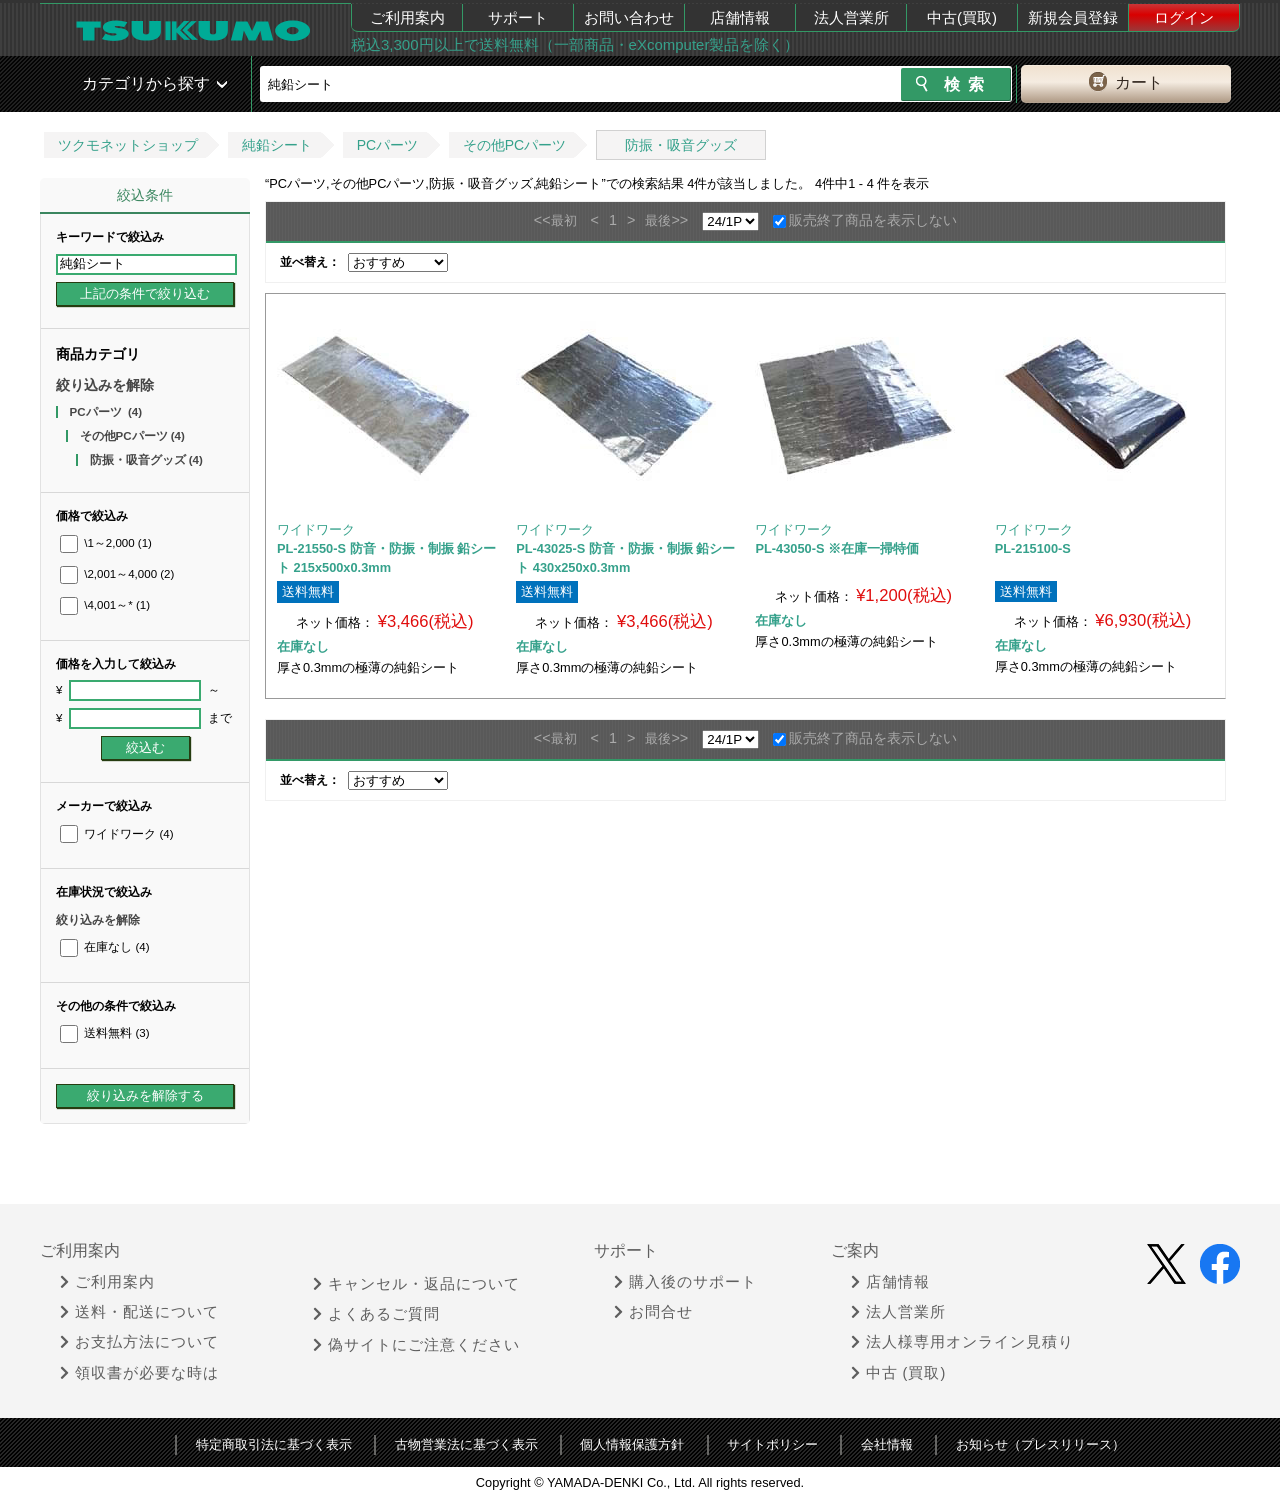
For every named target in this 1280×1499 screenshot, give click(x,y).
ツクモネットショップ (128, 145)
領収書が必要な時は (139, 1373)
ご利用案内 (407, 17)
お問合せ (653, 1312)
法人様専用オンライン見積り (962, 1342)
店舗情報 (740, 17)
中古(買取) (962, 17)
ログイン (1184, 17)
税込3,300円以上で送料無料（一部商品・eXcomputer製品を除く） (575, 44)
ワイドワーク (116, 834)
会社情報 (887, 1444)
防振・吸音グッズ (681, 145)
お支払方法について (139, 1342)
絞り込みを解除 (105, 385)
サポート (518, 17)
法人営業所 (851, 17)
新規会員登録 (1073, 17)
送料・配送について (139, 1312)
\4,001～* (105, 605)
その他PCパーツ (514, 145)
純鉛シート (277, 145)
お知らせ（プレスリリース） (1040, 1444)
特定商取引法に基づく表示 (274, 1444)
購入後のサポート (685, 1282)
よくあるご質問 (376, 1314)
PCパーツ (387, 145)
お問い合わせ (629, 17)
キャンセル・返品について (416, 1284)
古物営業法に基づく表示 (466, 1444)
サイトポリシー (772, 1444)
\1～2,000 (106, 543)
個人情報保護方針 (632, 1444)
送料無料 (104, 1033)
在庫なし (104, 947)
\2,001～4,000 (117, 574)
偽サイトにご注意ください (416, 1345)
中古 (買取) (899, 1373)
